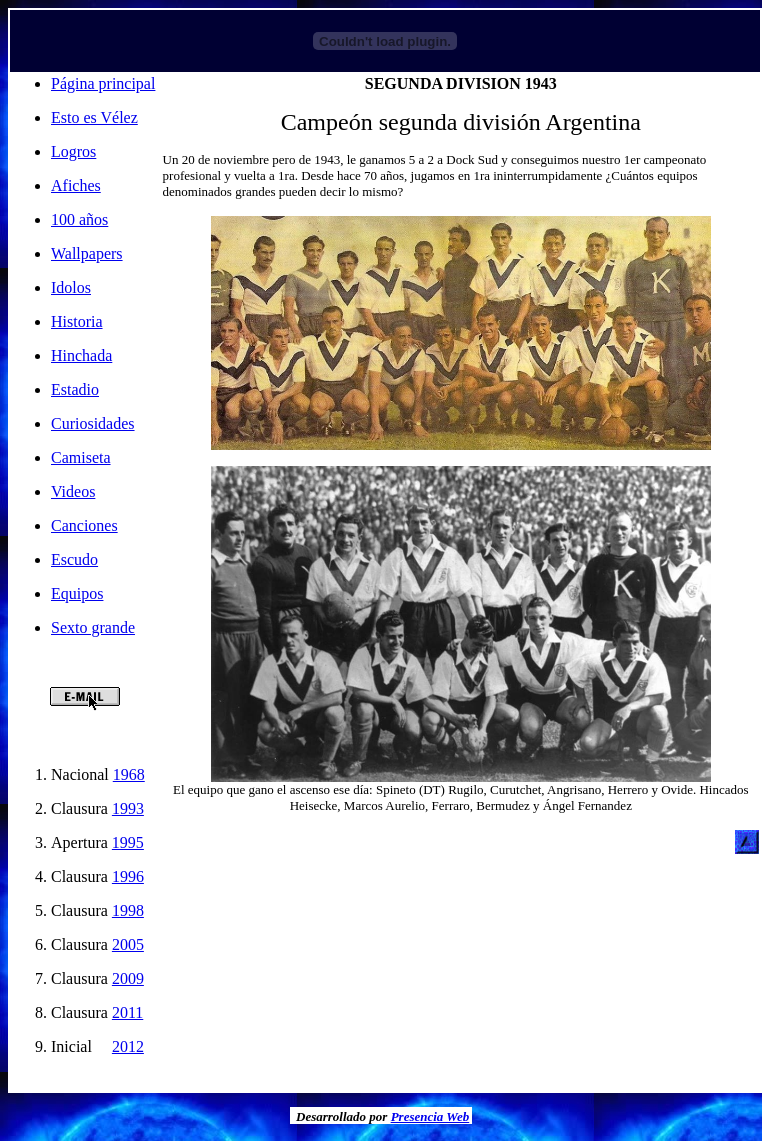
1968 (129, 774)
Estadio (75, 389)
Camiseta (81, 457)
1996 (128, 876)
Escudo (74, 559)
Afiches (76, 185)
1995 (128, 842)
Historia (77, 321)
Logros (73, 151)
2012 (128, 1046)
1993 (128, 808)
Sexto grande (93, 627)
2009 (128, 978)
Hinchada (81, 355)
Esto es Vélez (94, 117)
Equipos (77, 593)
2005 (128, 944)
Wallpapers (87, 253)
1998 (128, 910)
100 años (79, 219)
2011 (127, 1012)
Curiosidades (93, 423)
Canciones (84, 525)
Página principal (103, 83)
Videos (73, 491)
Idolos (71, 287)
